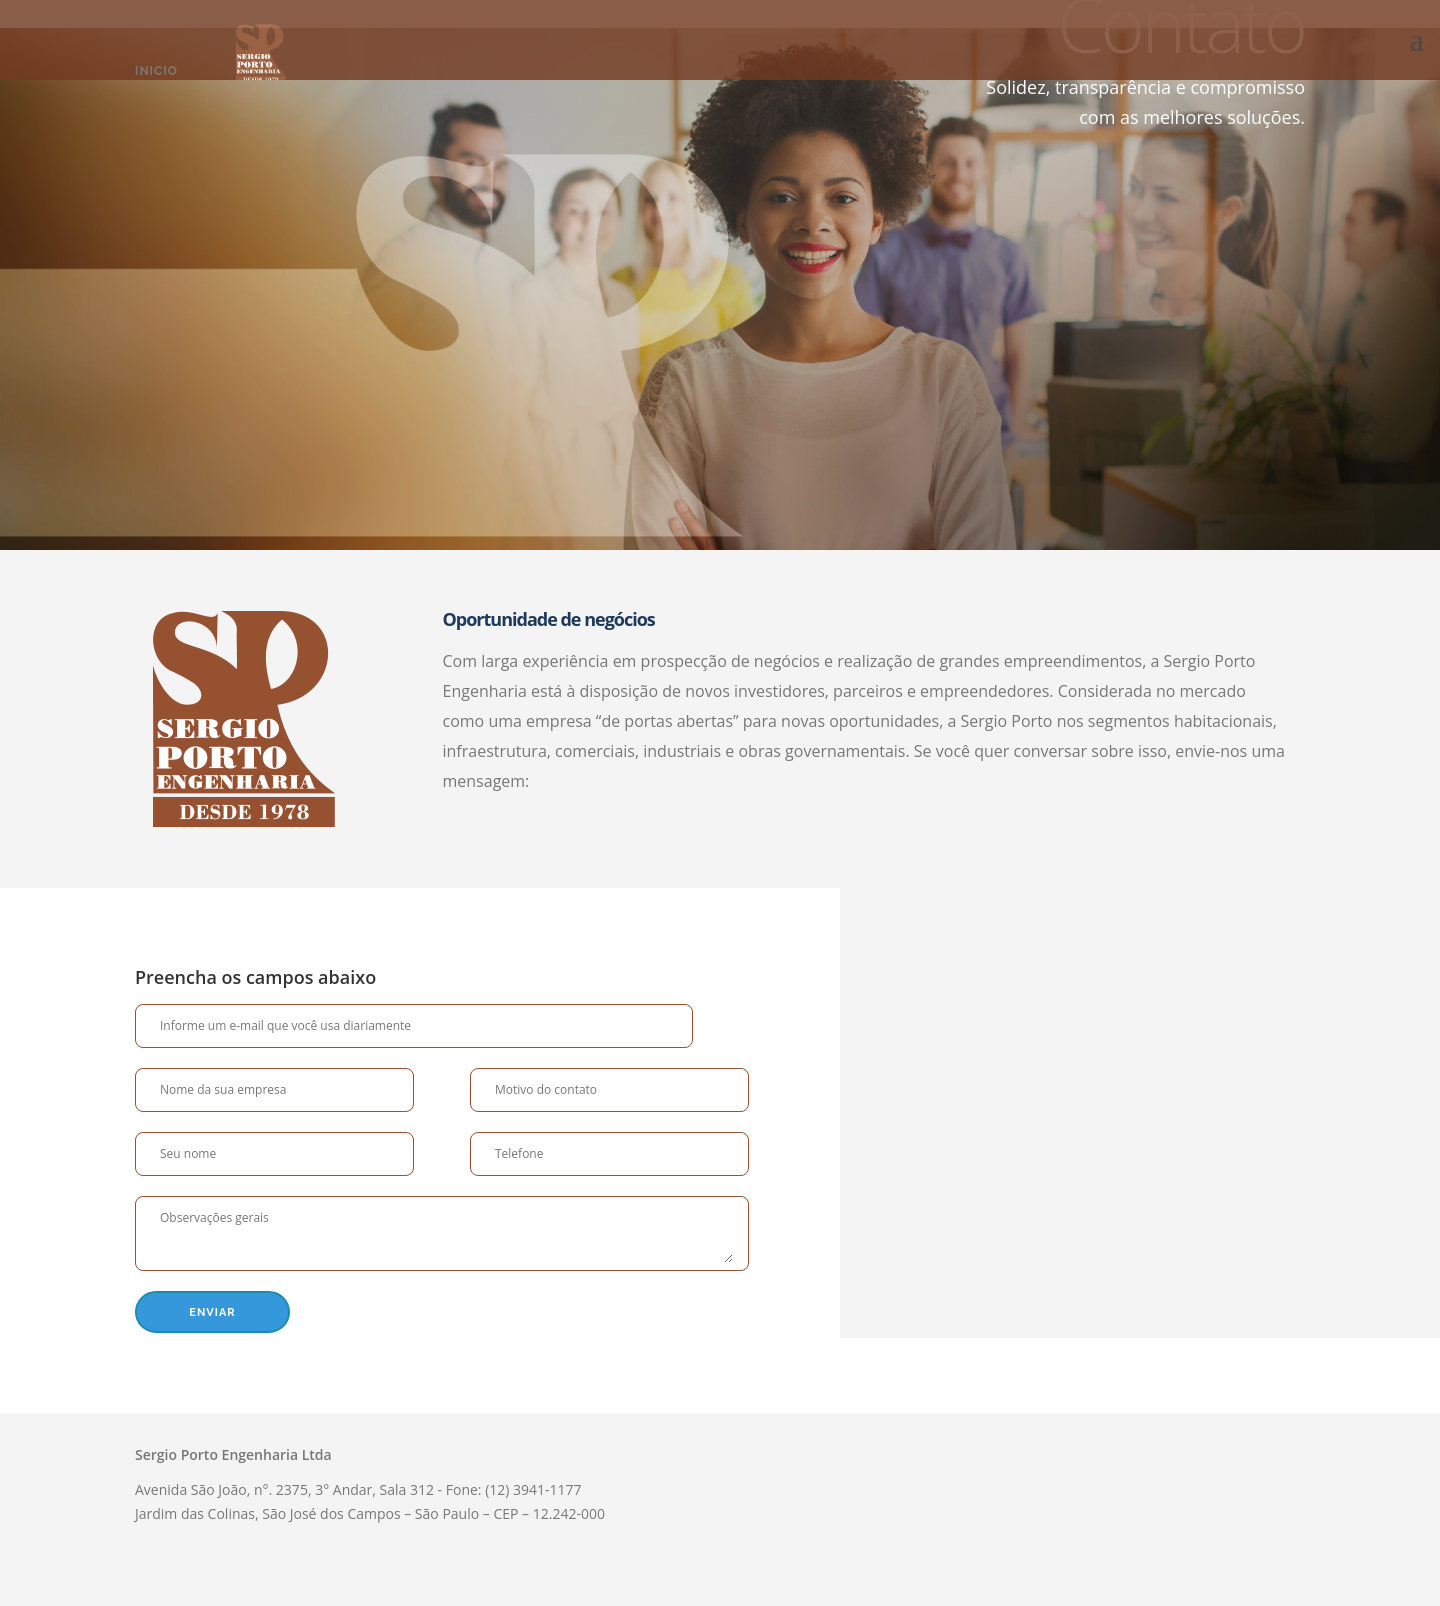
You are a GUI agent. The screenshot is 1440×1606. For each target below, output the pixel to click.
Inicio (156, 71)
